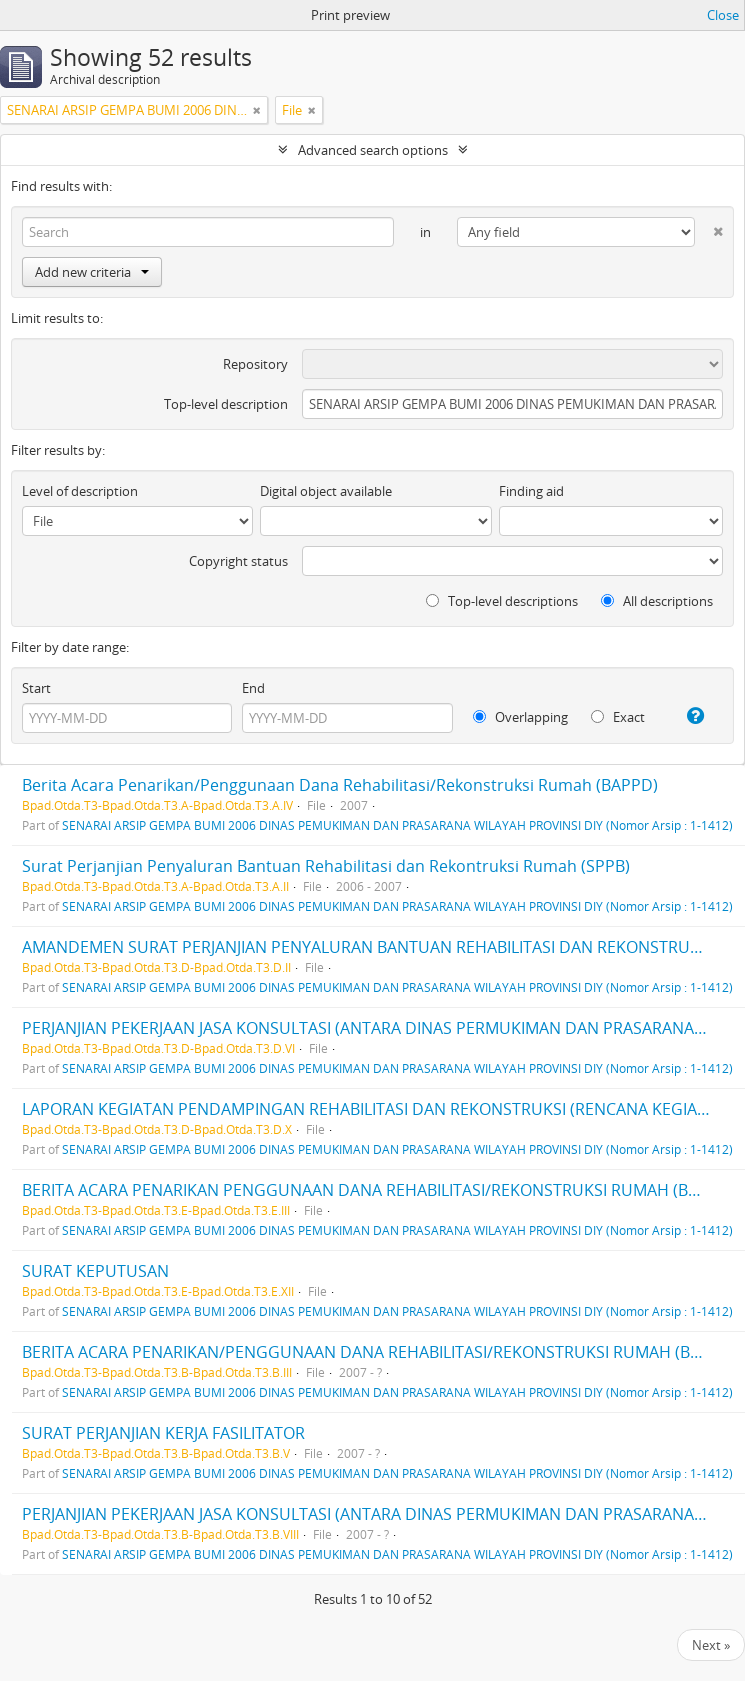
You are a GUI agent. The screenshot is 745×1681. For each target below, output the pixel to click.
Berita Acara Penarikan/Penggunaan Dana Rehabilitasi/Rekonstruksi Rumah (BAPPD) (340, 785)
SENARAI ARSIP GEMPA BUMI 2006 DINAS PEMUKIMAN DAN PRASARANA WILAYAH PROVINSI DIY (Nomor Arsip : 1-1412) (397, 825)
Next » (711, 1645)
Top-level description (226, 404)
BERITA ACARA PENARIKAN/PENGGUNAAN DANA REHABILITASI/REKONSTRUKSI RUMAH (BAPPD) (379, 1352)
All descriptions (657, 601)
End (253, 688)
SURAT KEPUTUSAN (95, 1271)
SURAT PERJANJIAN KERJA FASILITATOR (163, 1433)
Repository (255, 364)
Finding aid (531, 491)
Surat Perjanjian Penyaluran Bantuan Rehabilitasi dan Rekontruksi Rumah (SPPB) (326, 866)
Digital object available (326, 491)
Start (36, 688)
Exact (618, 717)
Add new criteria (92, 272)
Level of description (80, 491)
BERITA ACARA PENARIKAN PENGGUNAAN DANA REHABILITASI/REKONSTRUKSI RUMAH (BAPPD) (378, 1190)
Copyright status (238, 561)
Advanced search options (373, 150)
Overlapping (520, 717)
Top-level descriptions (502, 601)
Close (723, 15)
